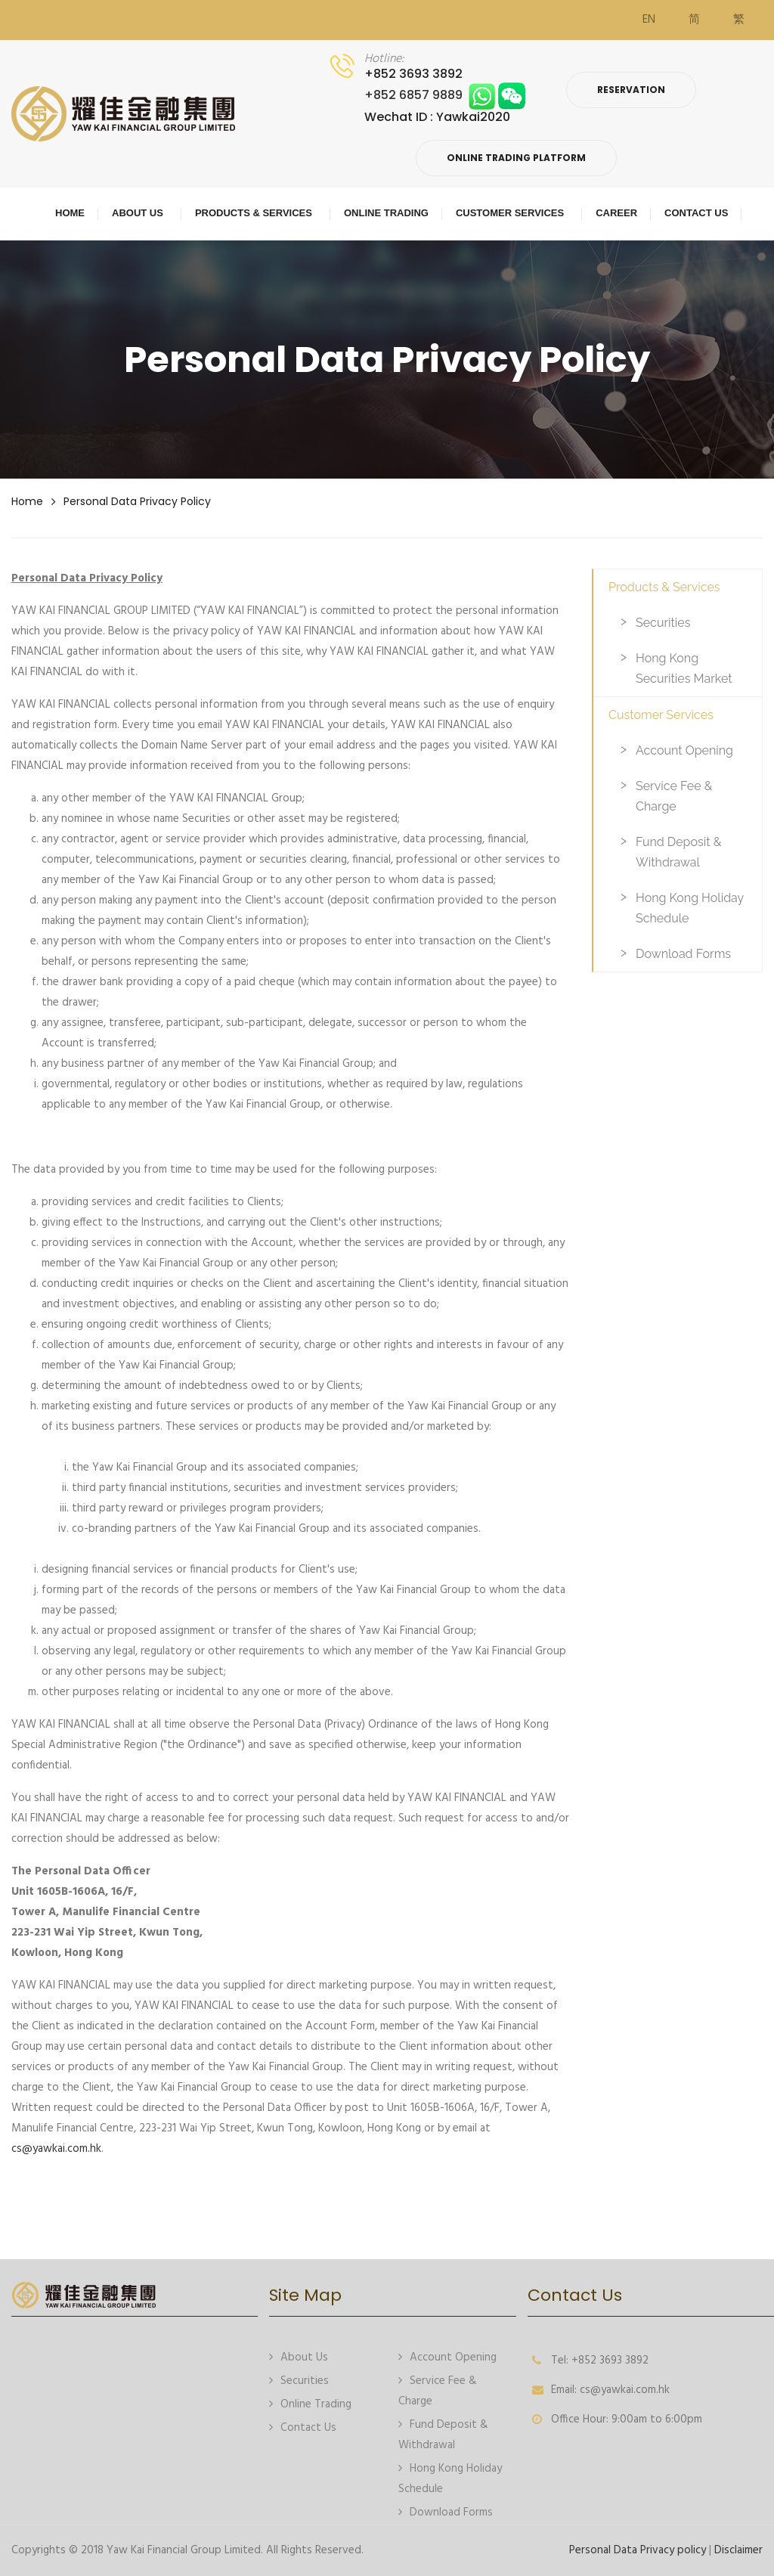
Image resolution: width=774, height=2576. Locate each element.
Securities (663, 622)
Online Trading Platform (516, 157)
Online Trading (310, 2403)
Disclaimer (738, 2550)
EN (648, 20)
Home (27, 501)
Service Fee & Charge (674, 796)
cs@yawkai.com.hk (56, 2149)
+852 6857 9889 (444, 95)
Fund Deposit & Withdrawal (678, 852)
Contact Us (302, 2426)
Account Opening (684, 750)
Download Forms (683, 954)
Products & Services (664, 587)
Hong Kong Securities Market (684, 668)
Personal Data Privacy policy (137, 501)
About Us (298, 2356)
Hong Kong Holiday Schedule (690, 908)
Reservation (631, 89)
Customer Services (661, 715)
